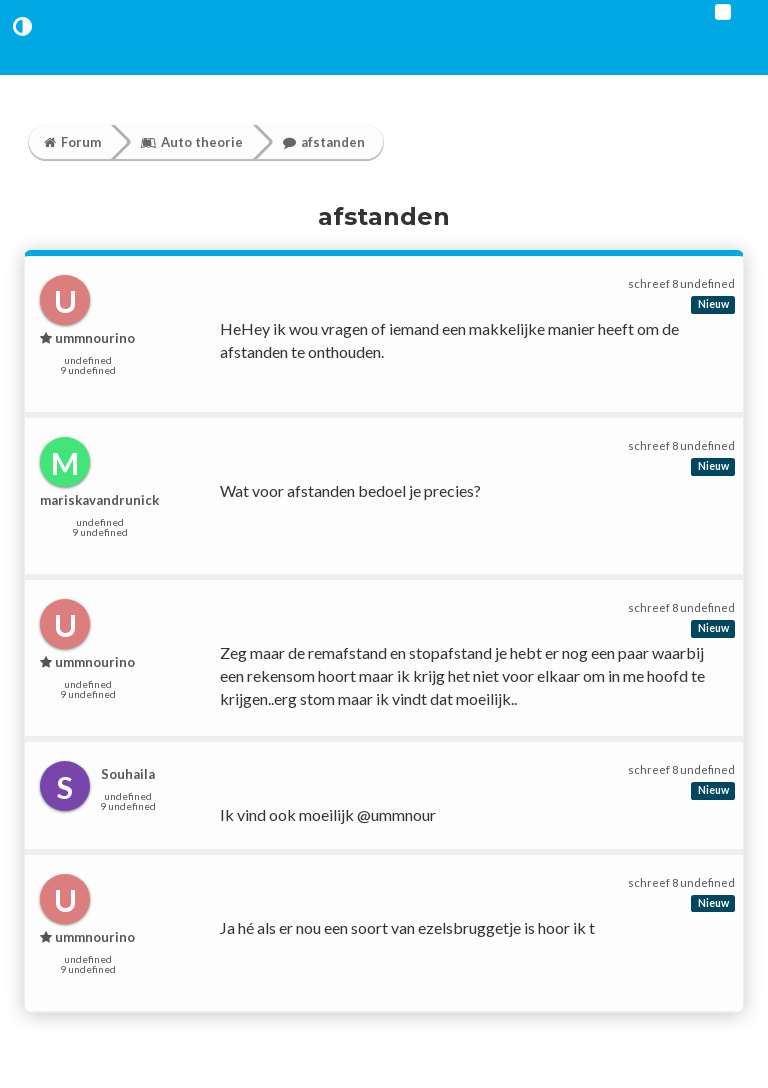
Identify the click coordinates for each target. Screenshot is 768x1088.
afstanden (324, 142)
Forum (72, 142)
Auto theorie (192, 142)
